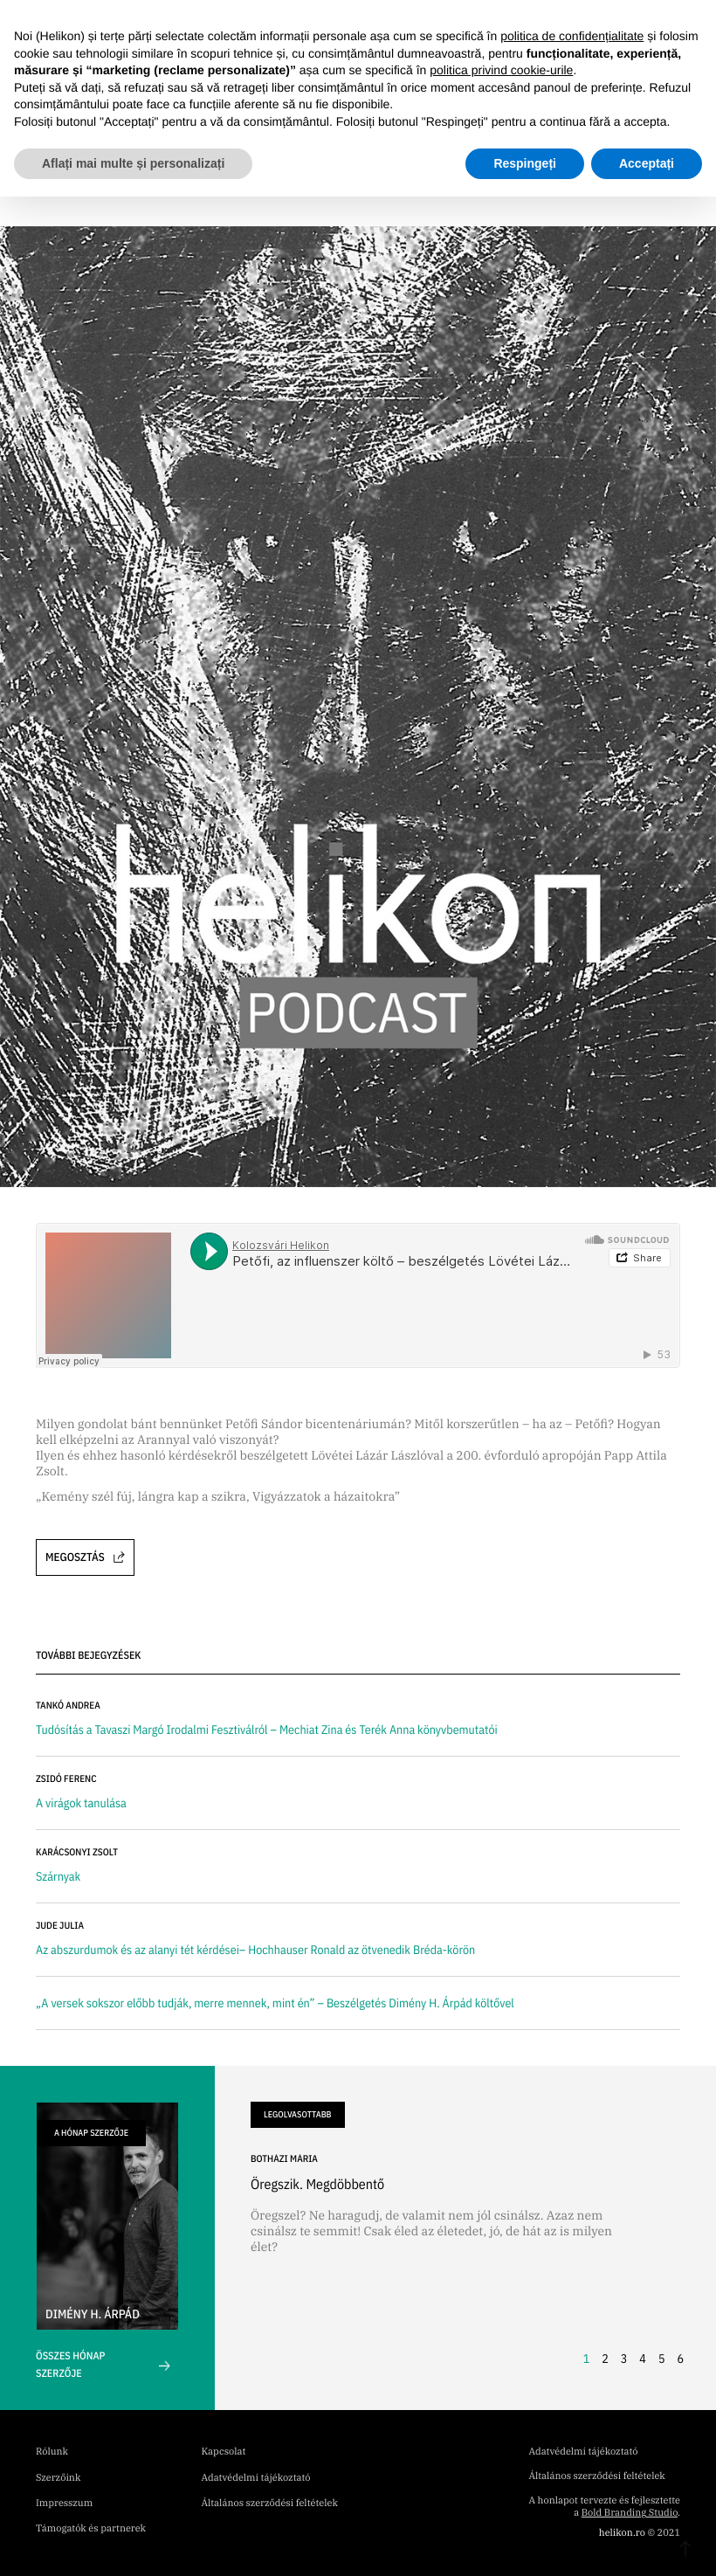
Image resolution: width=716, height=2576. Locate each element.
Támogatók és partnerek (91, 2529)
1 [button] (586, 2358)
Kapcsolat (224, 2452)
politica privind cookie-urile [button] (501, 70)
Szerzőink (58, 2478)
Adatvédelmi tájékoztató (256, 2478)
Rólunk (52, 2452)
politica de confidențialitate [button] (572, 36)
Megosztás (85, 1557)
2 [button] (605, 2358)
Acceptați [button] (646, 163)
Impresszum (64, 2503)
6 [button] (680, 2358)
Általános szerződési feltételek (270, 2503)
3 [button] (624, 2358)
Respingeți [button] (524, 163)
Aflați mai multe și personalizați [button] (133, 163)
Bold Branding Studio (630, 2513)
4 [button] (642, 2358)
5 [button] (661, 2358)
